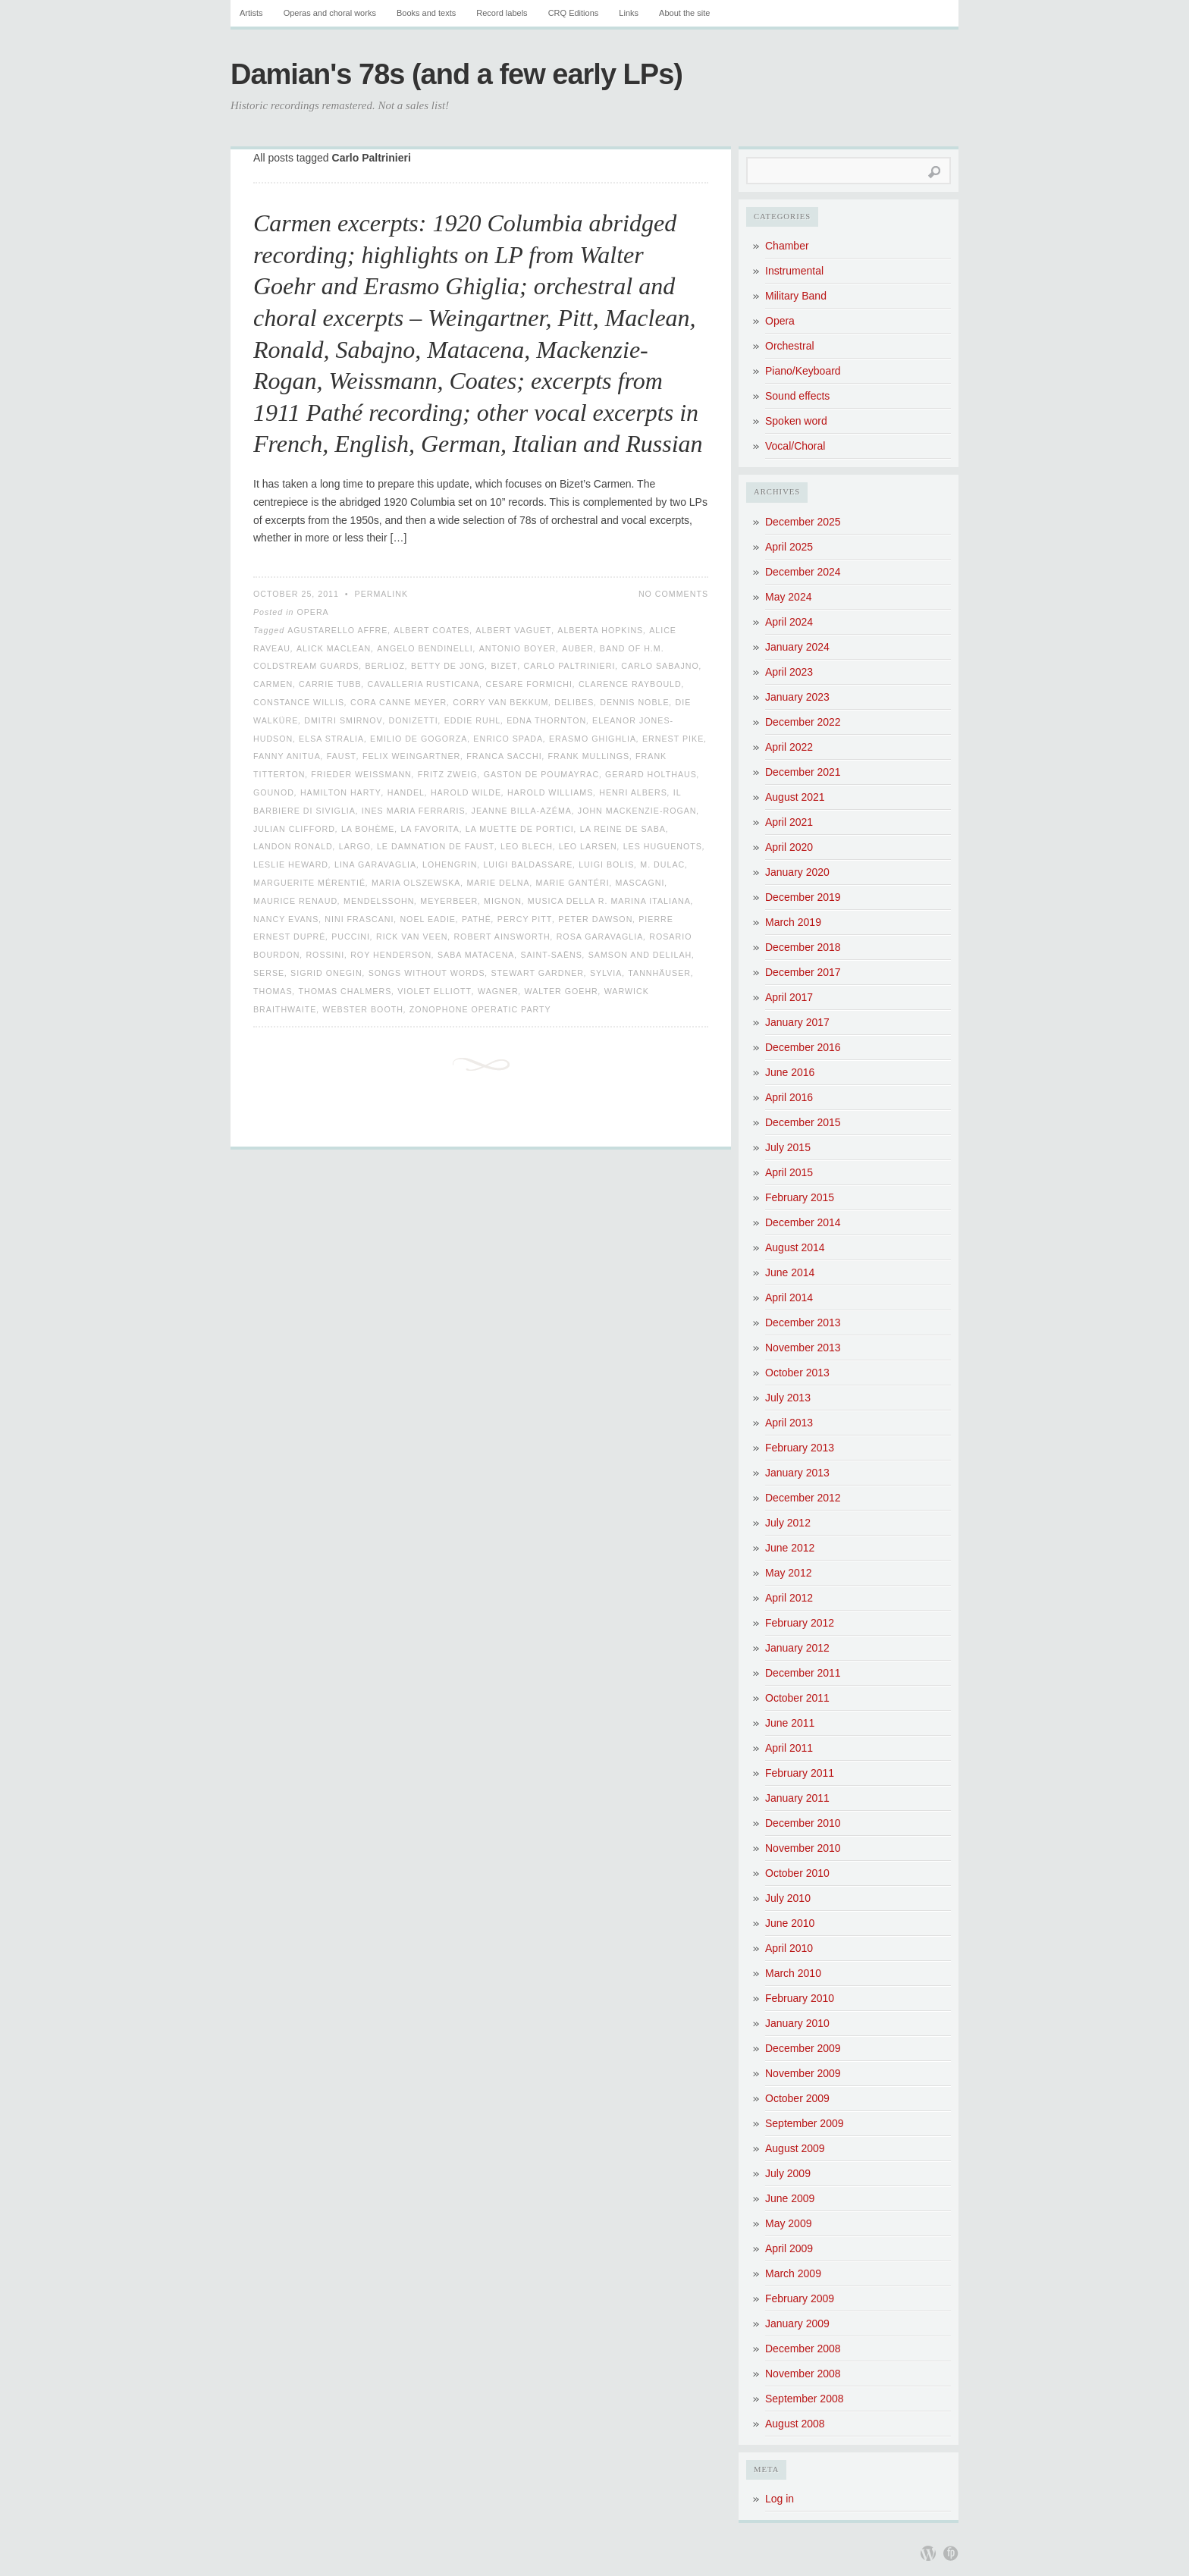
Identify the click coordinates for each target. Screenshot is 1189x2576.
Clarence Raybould (630, 684)
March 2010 (793, 1973)
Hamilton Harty (340, 792)
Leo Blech (526, 846)
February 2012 (799, 1623)
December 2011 (803, 1673)
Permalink (382, 593)
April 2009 (789, 2248)
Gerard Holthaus (651, 774)
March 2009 (793, 2273)
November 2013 (803, 1347)
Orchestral (789, 346)
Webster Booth (362, 1009)
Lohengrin (449, 864)
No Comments (673, 593)
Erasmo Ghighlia (592, 738)
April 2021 (789, 822)
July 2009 (788, 2173)
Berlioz (385, 665)
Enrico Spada (508, 738)
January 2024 (797, 647)
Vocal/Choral (795, 446)
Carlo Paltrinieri (570, 665)
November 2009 (803, 2073)
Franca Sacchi (503, 756)
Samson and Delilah (640, 954)
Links (628, 12)
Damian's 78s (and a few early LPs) (456, 74)
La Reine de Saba (623, 828)
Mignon (503, 900)
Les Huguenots (662, 846)
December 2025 (803, 522)
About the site (684, 12)
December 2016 (803, 1047)
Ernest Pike (673, 738)
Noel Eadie (428, 919)
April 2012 (789, 1598)
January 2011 (797, 1798)
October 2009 (797, 2098)
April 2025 (789, 547)
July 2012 (788, 1523)
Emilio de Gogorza (418, 738)
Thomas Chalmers (345, 991)
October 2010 (797, 1873)
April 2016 (789, 1097)
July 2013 (788, 1398)
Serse (268, 972)
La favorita (430, 828)
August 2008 (795, 2424)
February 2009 (799, 2298)
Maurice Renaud (295, 900)
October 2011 (797, 1698)
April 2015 (789, 1172)
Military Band (796, 296)
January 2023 (797, 697)
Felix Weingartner (411, 756)
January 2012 (797, 1648)
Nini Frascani (359, 919)
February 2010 (799, 1998)
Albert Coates (431, 630)
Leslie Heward (290, 864)
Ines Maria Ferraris (414, 810)
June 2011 (789, 1723)
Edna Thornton (546, 720)
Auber (578, 648)
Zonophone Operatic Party (480, 1009)
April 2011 (789, 1748)
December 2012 (803, 1498)
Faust (341, 756)
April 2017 (789, 997)
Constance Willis (298, 702)
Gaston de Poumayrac (541, 774)
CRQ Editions (573, 12)
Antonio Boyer (518, 648)
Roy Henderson (390, 954)
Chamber (787, 246)
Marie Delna (497, 882)
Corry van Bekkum (500, 702)
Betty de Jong (448, 665)
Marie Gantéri (573, 882)
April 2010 (789, 1948)
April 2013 (789, 1423)
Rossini (325, 954)
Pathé (476, 919)
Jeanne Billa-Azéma (522, 810)
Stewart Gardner (537, 972)
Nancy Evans (285, 919)
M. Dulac (662, 864)
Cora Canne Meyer (398, 702)
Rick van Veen (412, 936)
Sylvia (606, 972)
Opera (312, 612)
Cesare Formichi (529, 684)
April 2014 (789, 1297)
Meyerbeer (449, 900)
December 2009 (803, 2048)
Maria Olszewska (416, 882)
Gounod (273, 792)
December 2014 (803, 1222)
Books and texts (426, 12)
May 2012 (788, 1573)
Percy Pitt (525, 919)
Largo (355, 846)
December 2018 (803, 947)
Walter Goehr (561, 991)
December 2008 (803, 2348)
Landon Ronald (293, 846)
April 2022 (789, 747)
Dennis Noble (634, 702)
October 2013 (797, 1372)
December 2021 (803, 772)
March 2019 (793, 922)
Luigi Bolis (606, 864)
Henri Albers (633, 792)
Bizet (504, 665)
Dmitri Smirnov (343, 720)
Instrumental (794, 271)
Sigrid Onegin (326, 972)
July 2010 (788, 1898)
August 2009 (795, 2148)
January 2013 (797, 1473)
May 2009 (788, 2223)
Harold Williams (550, 792)
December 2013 (803, 1322)
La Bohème (368, 828)
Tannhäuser (659, 972)
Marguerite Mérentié (309, 882)
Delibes (574, 702)
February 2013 (799, 1448)
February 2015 (799, 1197)
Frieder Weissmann (361, 774)
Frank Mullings (589, 756)
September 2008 (804, 2398)
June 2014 (789, 1272)
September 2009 (804, 2123)
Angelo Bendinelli (425, 648)
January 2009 (797, 2323)
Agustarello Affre (337, 630)
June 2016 (789, 1072)
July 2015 (788, 1147)
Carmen (273, 684)
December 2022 (803, 722)
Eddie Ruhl (472, 720)
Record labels (501, 12)
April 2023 (789, 672)
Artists (251, 12)
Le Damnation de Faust (435, 846)
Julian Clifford (294, 828)
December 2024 (803, 572)
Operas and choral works (330, 12)
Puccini (350, 936)
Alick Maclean (333, 648)
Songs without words (427, 972)
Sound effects (797, 396)
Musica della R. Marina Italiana (609, 900)
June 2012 (789, 1548)
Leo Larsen (588, 846)
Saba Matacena (476, 954)
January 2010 (797, 2023)
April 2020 (789, 847)
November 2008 (803, 2373)
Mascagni (640, 882)
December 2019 (803, 897)
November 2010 (803, 1848)
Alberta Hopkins (600, 630)
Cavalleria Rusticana (423, 684)
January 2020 (797, 872)
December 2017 (803, 972)
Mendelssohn (379, 900)
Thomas (273, 991)
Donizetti (413, 720)
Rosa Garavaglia (600, 936)
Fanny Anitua (287, 756)
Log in (779, 2499)
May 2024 (788, 597)
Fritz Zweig (448, 774)
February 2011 (799, 1773)
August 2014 (795, 1247)
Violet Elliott (434, 991)
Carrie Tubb (330, 684)
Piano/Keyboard (803, 371)
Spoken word (796, 421)
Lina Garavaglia (375, 864)
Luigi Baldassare (528, 864)
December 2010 (803, 1823)
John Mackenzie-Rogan (637, 810)
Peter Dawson (595, 919)
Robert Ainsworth (501, 936)
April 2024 (789, 622)
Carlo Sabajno (659, 665)
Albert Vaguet (513, 630)
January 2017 (797, 1022)
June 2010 (789, 1923)
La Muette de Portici (520, 828)
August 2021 (795, 797)
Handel (406, 792)
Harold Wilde (466, 792)
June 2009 (789, 2198)
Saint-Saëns (551, 954)
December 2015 (803, 1122)
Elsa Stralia (331, 738)
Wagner (498, 991)
